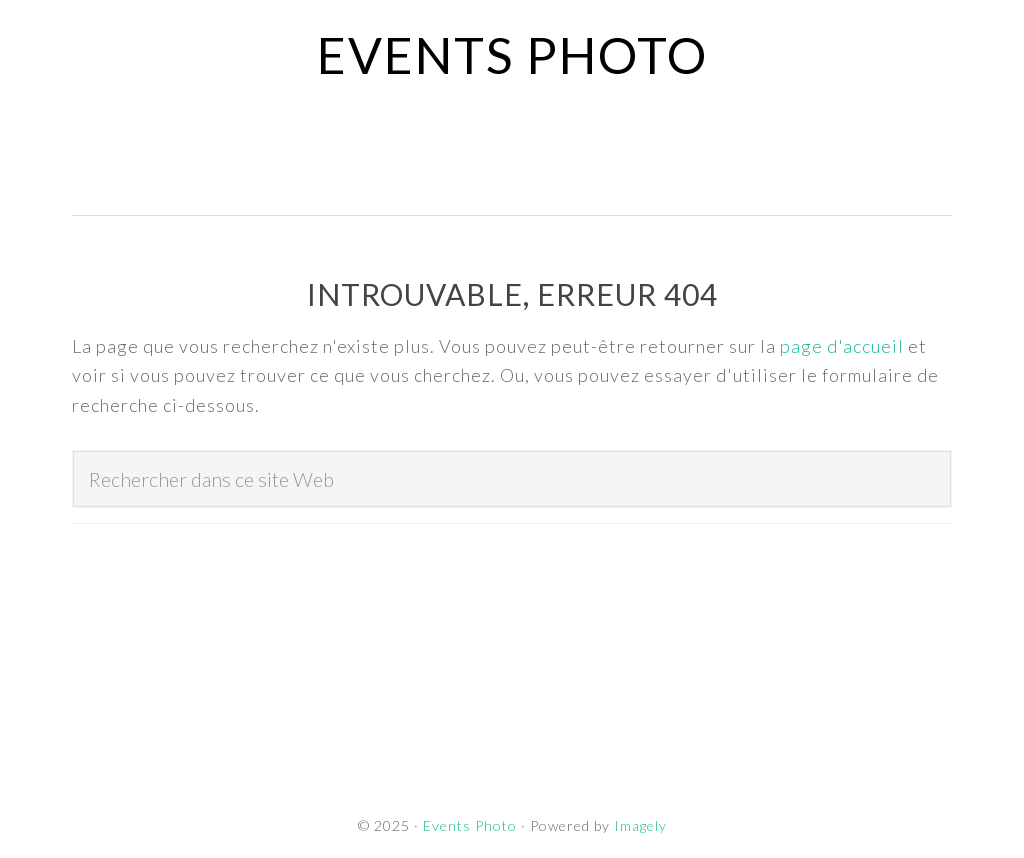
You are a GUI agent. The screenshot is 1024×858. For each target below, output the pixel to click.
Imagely (640, 825)
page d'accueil (842, 346)
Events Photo (512, 55)
